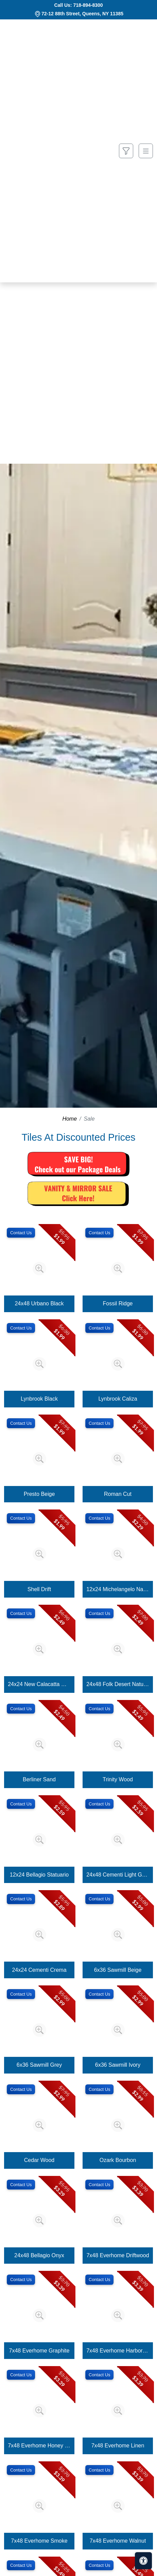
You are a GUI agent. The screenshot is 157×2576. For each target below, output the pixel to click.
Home (69, 1119)
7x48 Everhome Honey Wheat (39, 2445)
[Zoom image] (39, 1268)
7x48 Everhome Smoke (39, 2541)
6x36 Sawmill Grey (39, 2065)
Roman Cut (118, 1494)
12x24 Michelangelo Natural (117, 1589)
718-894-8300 (88, 5)
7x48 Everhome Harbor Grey (117, 2351)
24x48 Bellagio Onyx (39, 2255)
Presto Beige (39, 1494)
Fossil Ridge (118, 1303)
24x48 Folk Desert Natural (117, 1684)
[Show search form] (126, 151)
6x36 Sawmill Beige (118, 1970)
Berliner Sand (39, 1779)
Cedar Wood (39, 2160)
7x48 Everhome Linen (117, 2445)
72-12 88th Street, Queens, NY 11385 (82, 13)
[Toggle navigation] (146, 151)
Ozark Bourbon (118, 2160)
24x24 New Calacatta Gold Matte (39, 1684)
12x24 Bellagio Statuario (39, 1875)
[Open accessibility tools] (143, 2560)
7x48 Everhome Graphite (39, 2351)
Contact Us (21, 1232)
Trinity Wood (118, 1779)
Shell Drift (39, 1589)
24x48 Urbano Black (39, 1303)
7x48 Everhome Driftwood (117, 2255)
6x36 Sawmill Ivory (117, 2065)
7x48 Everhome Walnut (118, 2541)
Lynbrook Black (39, 1399)
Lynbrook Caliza (117, 1399)
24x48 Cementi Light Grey (117, 1875)
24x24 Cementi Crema (39, 1970)
